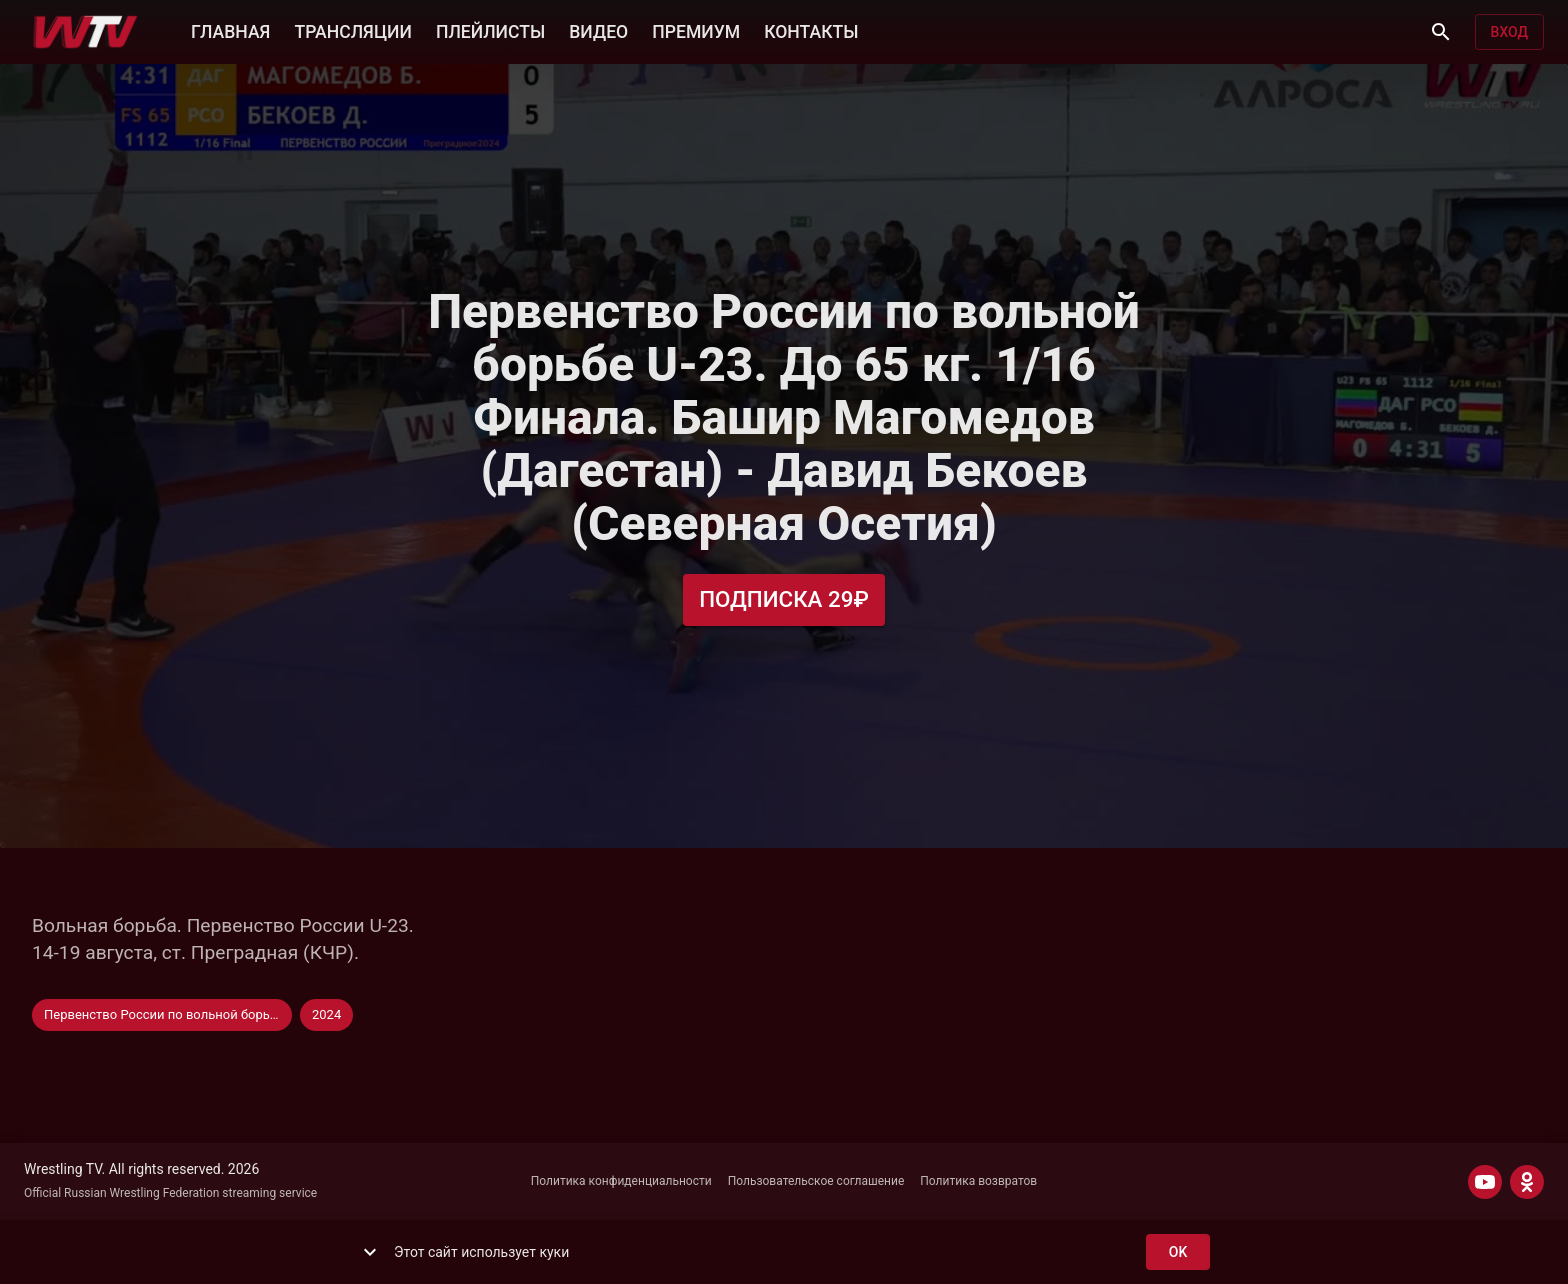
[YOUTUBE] (1485, 1182)
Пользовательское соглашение (816, 1181)
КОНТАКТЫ (811, 30)
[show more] (370, 1252)
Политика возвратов (978, 1181)
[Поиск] (1441, 32)
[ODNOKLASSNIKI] (1527, 1182)
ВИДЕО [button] (598, 30)
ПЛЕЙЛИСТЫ (490, 30)
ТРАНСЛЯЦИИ (352, 30)
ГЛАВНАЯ (230, 30)
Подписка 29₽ (784, 599)
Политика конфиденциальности (621, 1181)
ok (1178, 1252)
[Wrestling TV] (85, 32)
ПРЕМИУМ (696, 30)
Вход (1509, 32)
